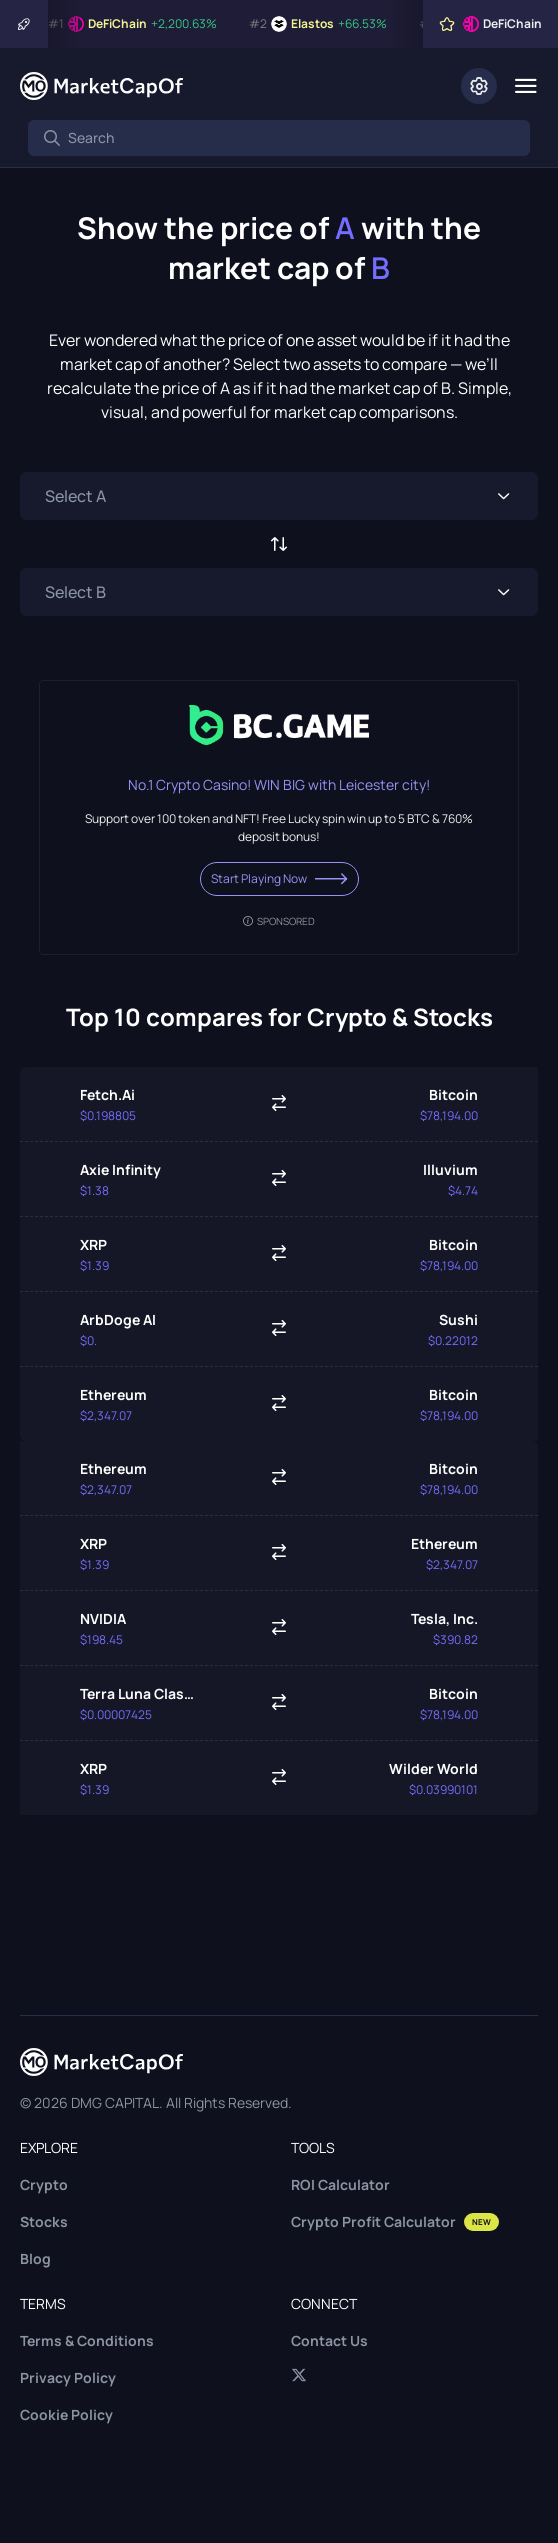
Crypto (44, 2184)
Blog (35, 2258)
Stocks (44, 2221)
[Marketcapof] (101, 86)
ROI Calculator (340, 2184)
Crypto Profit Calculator (395, 2221)
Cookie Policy (66, 2414)
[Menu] (525, 86)
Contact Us (329, 2340)
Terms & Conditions (87, 2340)
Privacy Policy (68, 2377)
